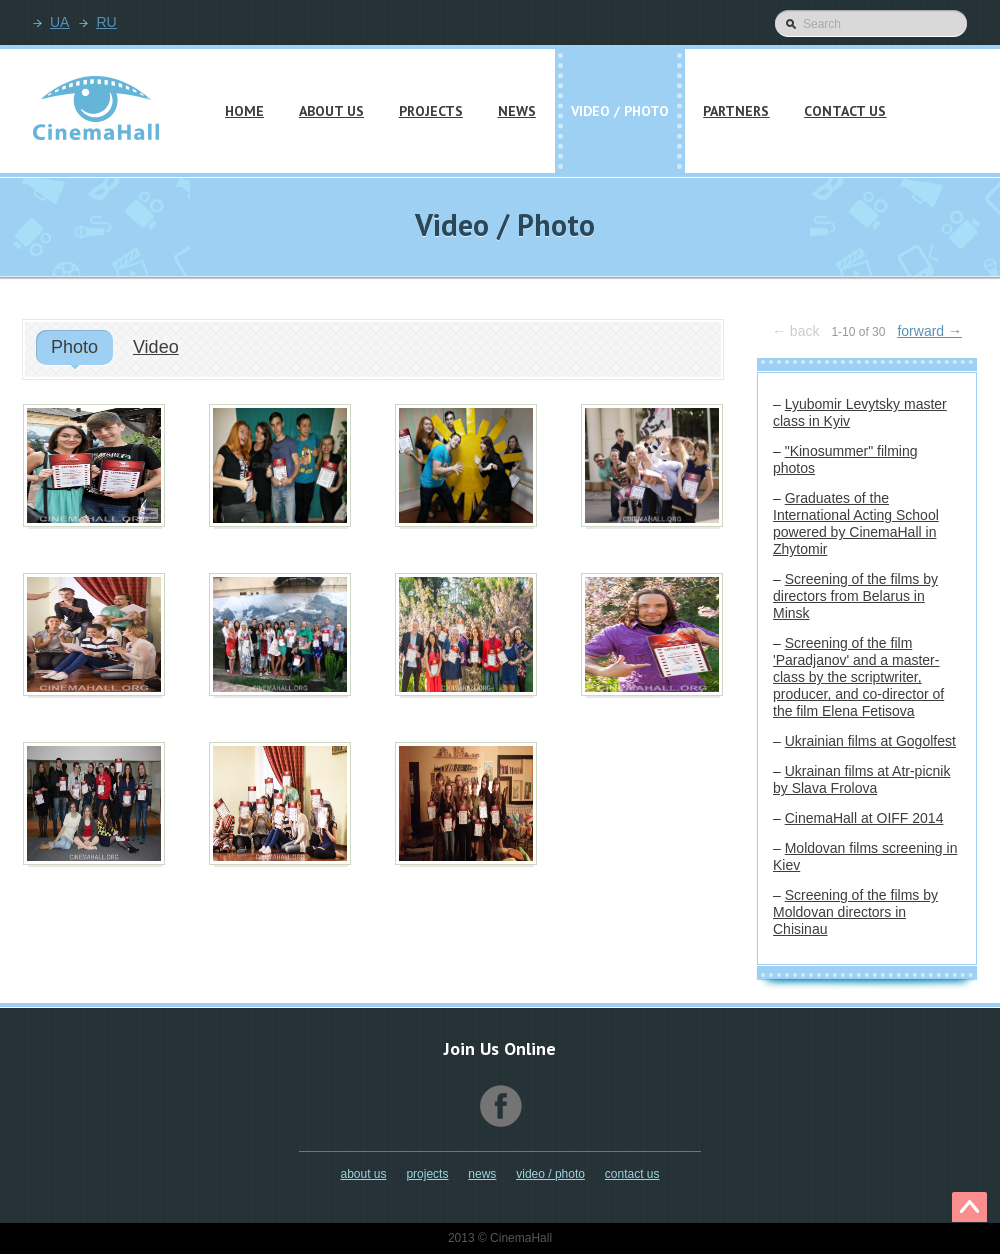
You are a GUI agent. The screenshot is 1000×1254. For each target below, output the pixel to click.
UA (59, 22)
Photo (74, 347)
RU (106, 22)
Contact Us (632, 1174)
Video (156, 347)
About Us (363, 1174)
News (482, 1174)
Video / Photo (550, 1174)
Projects (427, 1174)
